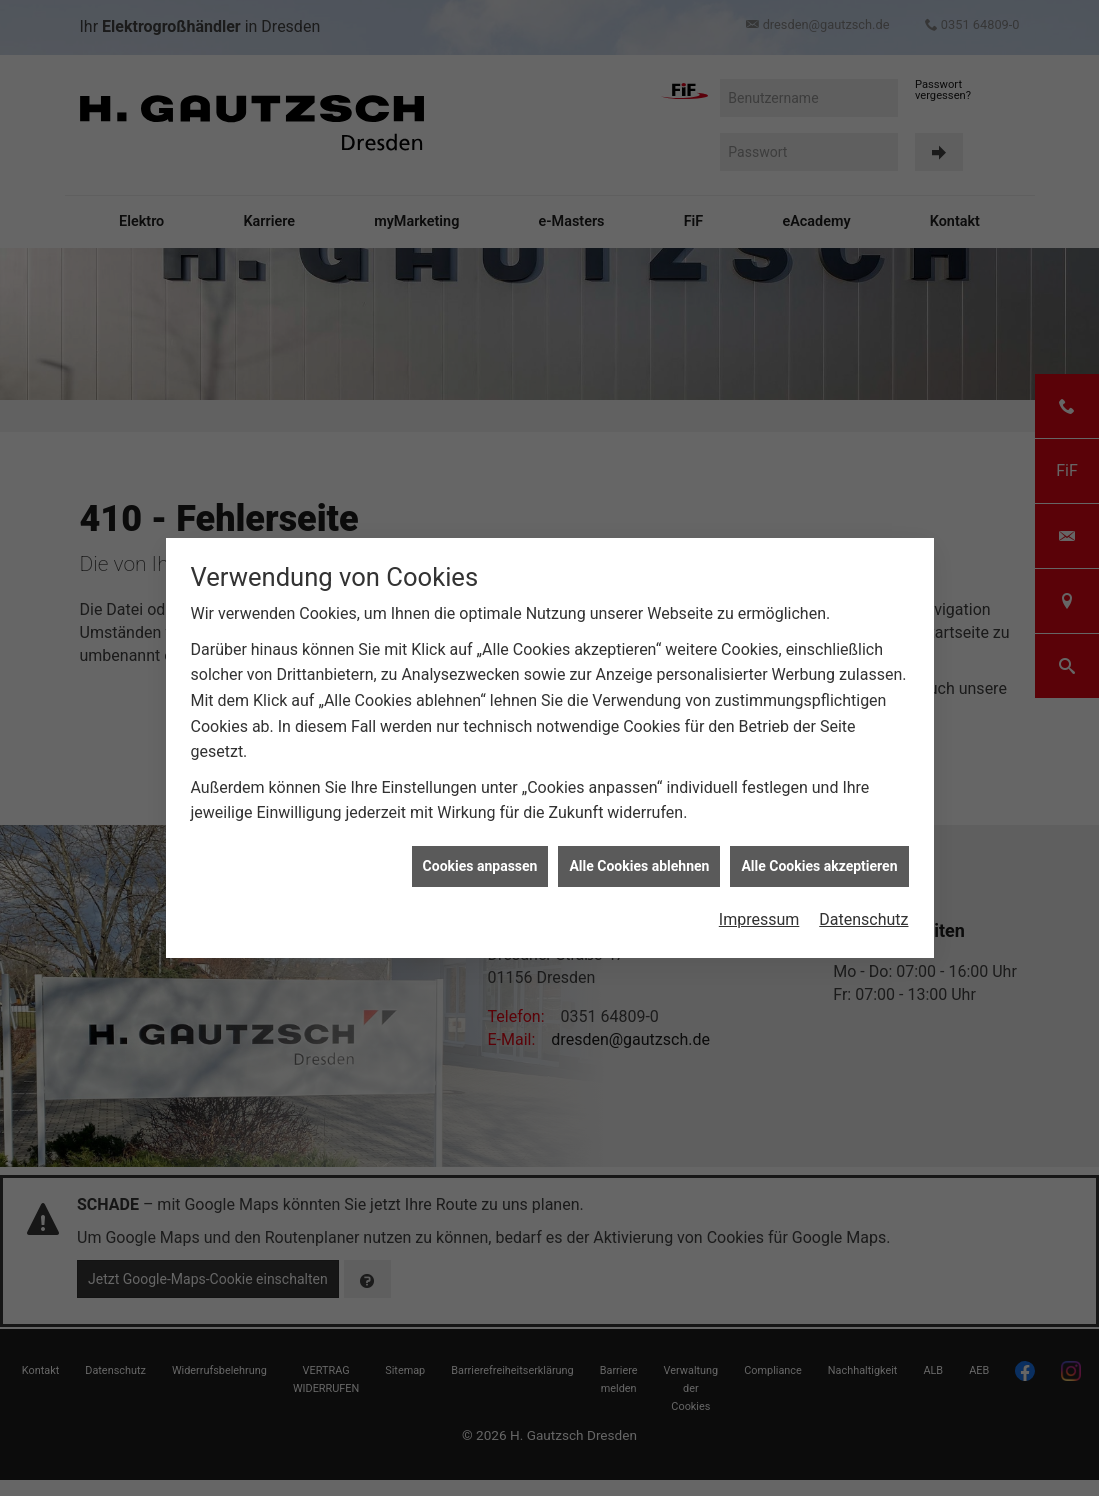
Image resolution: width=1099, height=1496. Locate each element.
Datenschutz (863, 905)
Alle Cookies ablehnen (639, 851)
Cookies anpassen (480, 851)
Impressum (759, 905)
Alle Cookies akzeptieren (819, 851)
